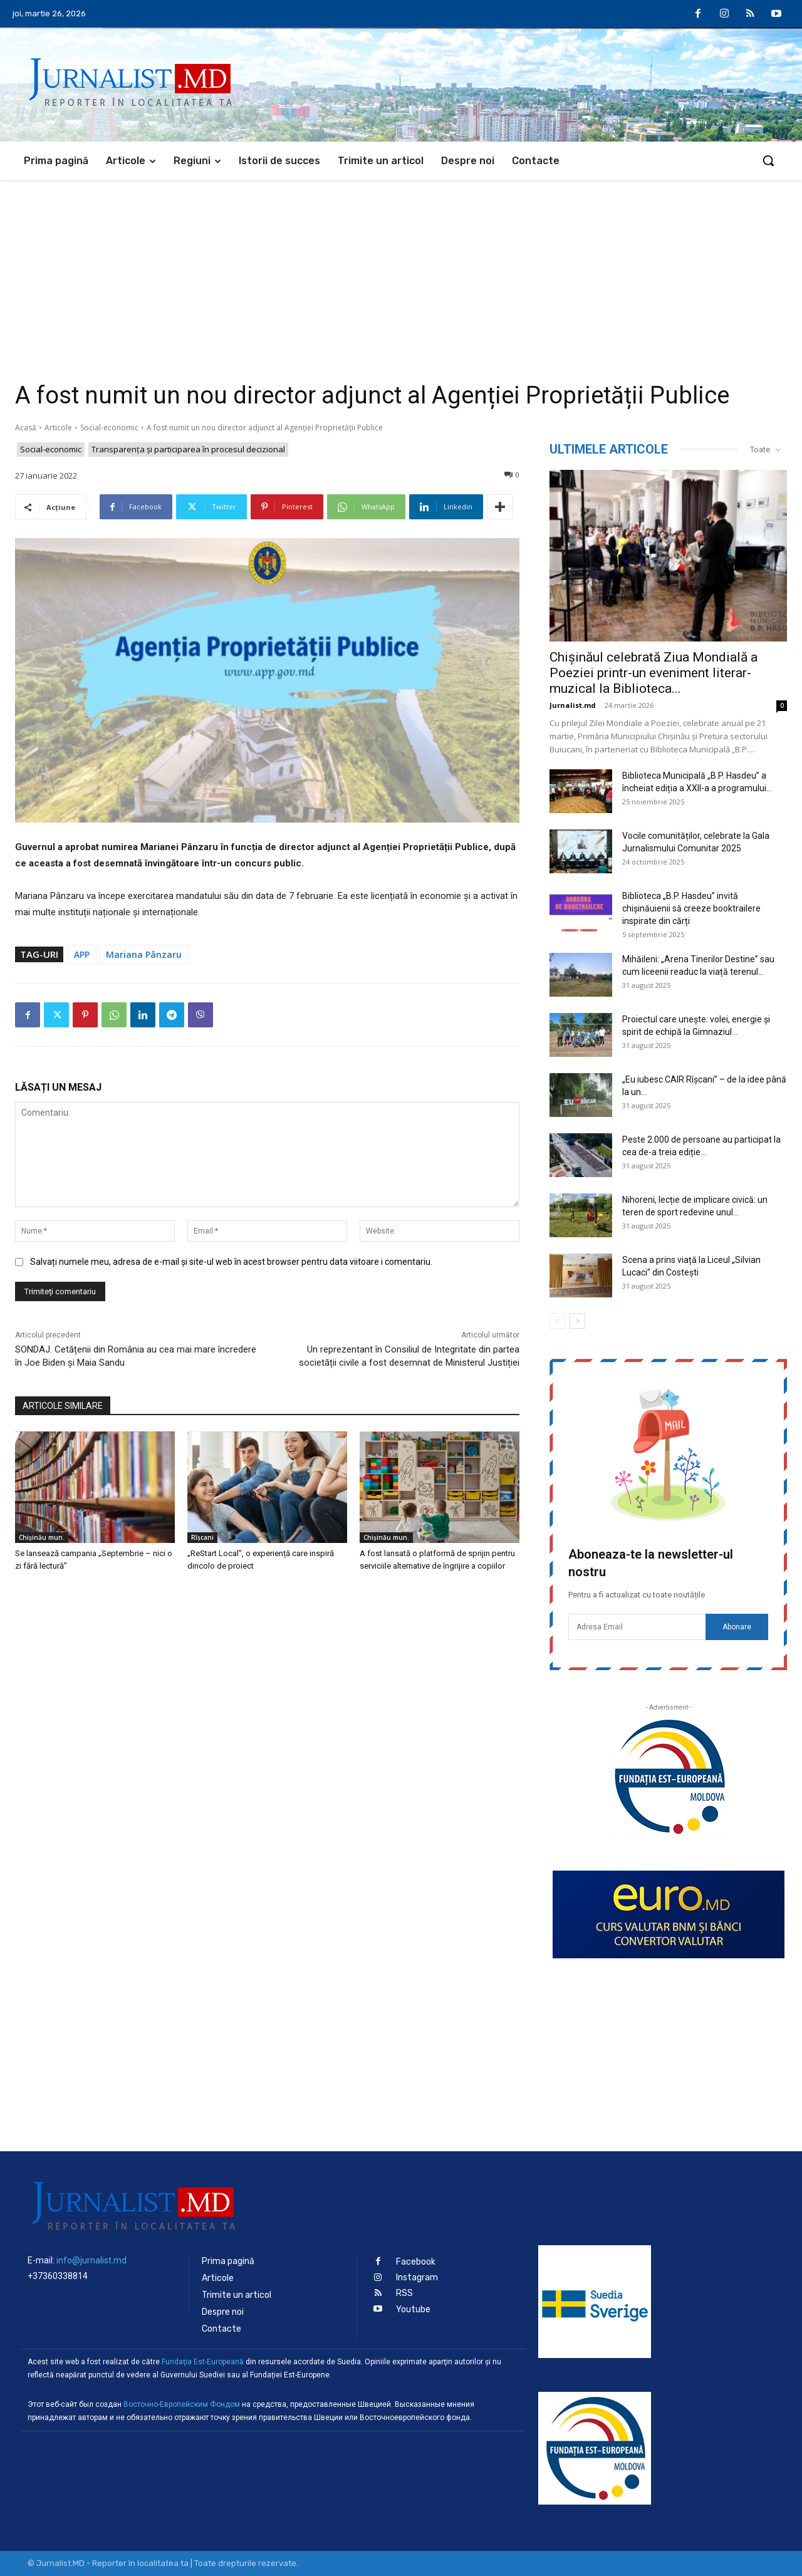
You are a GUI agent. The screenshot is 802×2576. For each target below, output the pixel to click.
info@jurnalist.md (91, 2260)
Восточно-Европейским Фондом (181, 2404)
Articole (58, 427)
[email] (637, 1627)
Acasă (25, 427)
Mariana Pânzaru (144, 954)
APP (82, 954)
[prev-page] (557, 1321)
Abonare (736, 1627)
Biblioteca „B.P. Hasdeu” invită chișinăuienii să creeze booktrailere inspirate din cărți (691, 908)
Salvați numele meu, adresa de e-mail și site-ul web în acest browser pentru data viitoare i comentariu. (231, 1262)
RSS (404, 2293)
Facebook (415, 2262)
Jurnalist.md (572, 705)
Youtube (413, 2309)
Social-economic (109, 427)
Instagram (417, 2277)
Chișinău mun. (42, 1537)
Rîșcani (202, 1537)
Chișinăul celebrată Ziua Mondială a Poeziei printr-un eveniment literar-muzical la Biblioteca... (653, 673)
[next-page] (577, 1321)
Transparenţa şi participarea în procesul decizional (188, 449)
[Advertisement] (401, 273)
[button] (768, 160)
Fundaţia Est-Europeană (203, 2361)
